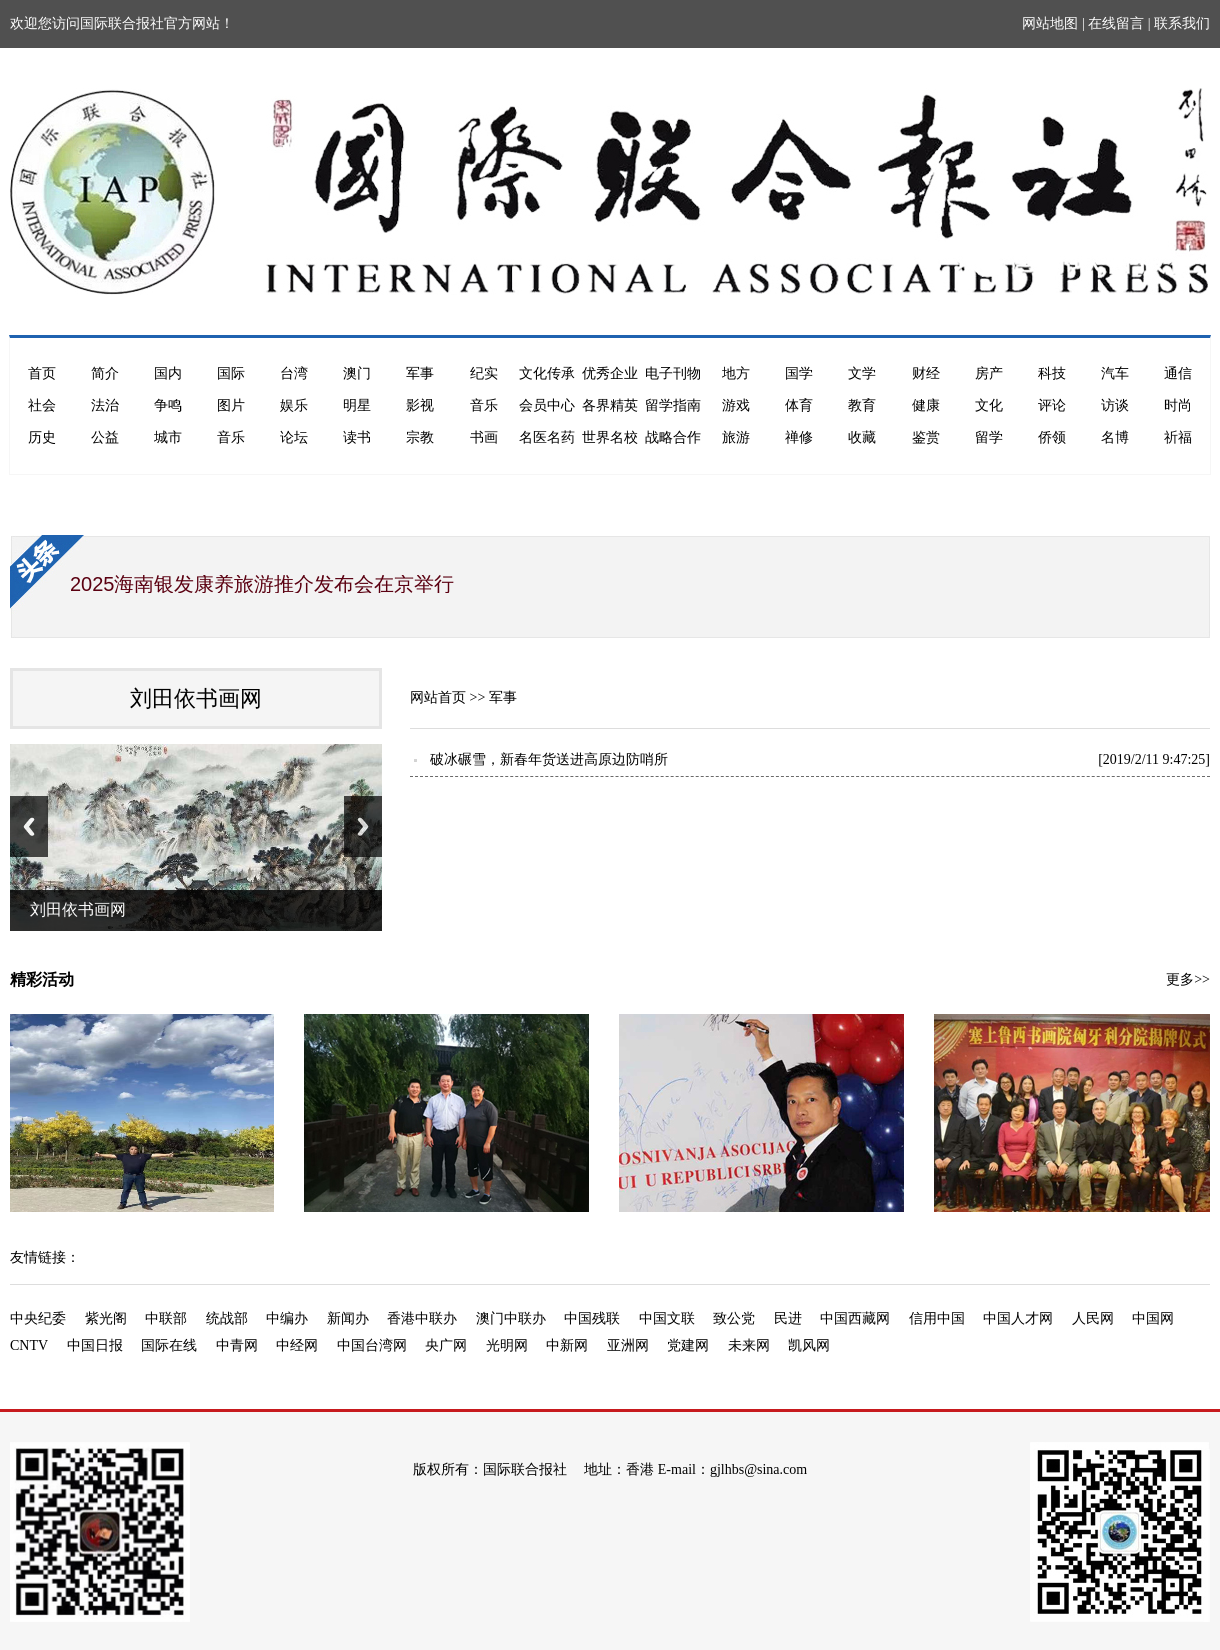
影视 (420, 405)
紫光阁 (106, 1318)
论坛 (294, 437)
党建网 (688, 1345)
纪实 (484, 373)
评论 (1052, 405)
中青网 (237, 1345)
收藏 (862, 437)
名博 (1115, 437)
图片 (231, 405)
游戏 (736, 405)
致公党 (734, 1318)
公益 (105, 437)
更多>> (1188, 979)
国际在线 (169, 1345)
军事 (420, 373)
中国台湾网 (372, 1345)
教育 (862, 405)
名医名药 (547, 437)
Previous (29, 826)
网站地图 (1050, 23)
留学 (989, 437)
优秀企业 (610, 373)
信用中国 (937, 1318)
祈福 (1178, 437)
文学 (862, 373)
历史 (42, 437)
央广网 (446, 1345)
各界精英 (610, 405)
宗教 (420, 437)
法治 (105, 405)
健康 (926, 405)
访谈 (1115, 405)
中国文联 (667, 1318)
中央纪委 (38, 1318)
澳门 (357, 373)
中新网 (567, 1345)
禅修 (799, 437)
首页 (42, 373)
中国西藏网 (855, 1318)
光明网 (507, 1345)
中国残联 (592, 1318)
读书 (357, 437)
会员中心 (547, 405)
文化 (989, 405)
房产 (989, 373)
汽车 (1115, 373)
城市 (168, 437)
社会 (42, 405)
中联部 (166, 1318)
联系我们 (1182, 23)
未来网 (749, 1345)
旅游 (736, 437)
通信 (1178, 373)
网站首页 (438, 697)
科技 (1052, 373)
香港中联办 (422, 1318)
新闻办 (348, 1318)
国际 (231, 373)
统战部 (227, 1318)
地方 (736, 373)
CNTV (29, 1345)
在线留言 (1116, 23)
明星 (357, 405)
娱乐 (294, 405)
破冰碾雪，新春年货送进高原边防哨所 (549, 759)
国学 (799, 373)
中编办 (287, 1318)
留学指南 (673, 405)
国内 (168, 373)
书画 (484, 437)
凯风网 (809, 1345)
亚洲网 (628, 1345)
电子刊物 (673, 373)
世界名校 (610, 437)
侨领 (1052, 437)
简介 (105, 373)
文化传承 (547, 373)
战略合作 (673, 437)
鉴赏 (926, 437)
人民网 (1093, 1318)
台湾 (294, 373)
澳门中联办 (511, 1318)
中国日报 (95, 1345)
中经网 (297, 1345)
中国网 (1153, 1318)
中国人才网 (1018, 1318)
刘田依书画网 (196, 698)
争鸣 (168, 405)
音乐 (484, 405)
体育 (799, 405)
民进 (788, 1318)
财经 (926, 373)
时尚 (1178, 405)
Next (363, 826)
